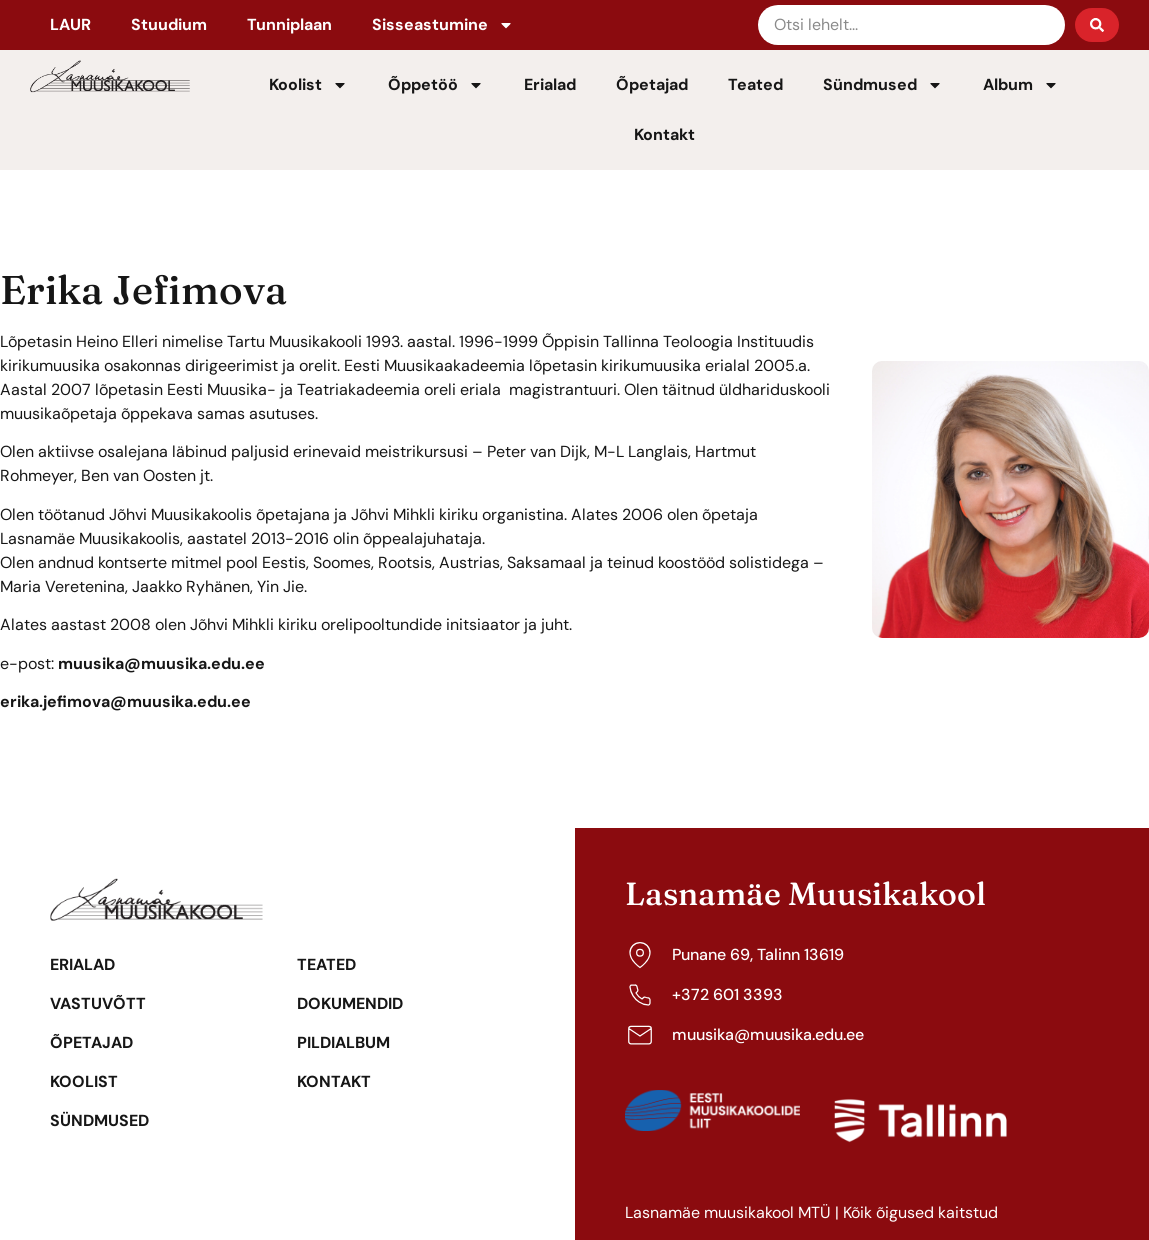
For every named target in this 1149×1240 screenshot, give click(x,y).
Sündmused (883, 85)
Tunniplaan (289, 24)
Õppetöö (436, 85)
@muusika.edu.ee (180, 701)
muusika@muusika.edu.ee (161, 663)
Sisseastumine (443, 25)
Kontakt (664, 134)
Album (1021, 85)
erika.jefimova (55, 701)
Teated (755, 84)
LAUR (70, 24)
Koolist (308, 85)
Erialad (550, 84)
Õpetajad (652, 84)
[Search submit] (1097, 25)
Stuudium (169, 24)
